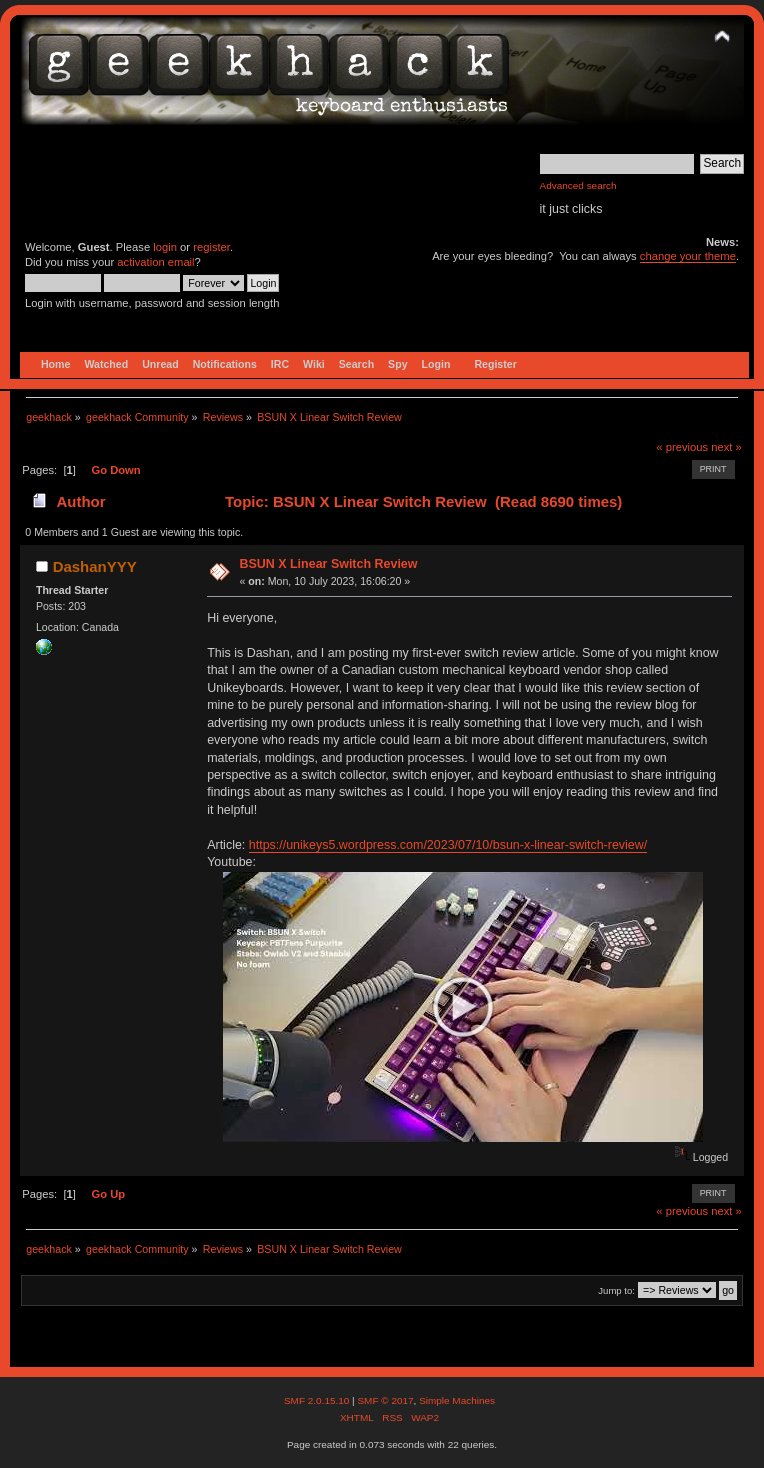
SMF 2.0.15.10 (318, 1400)
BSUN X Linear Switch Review (328, 564)
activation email (155, 262)
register (211, 247)
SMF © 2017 (385, 1400)
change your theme (688, 256)
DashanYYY (95, 566)
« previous (682, 447)
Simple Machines (457, 1400)
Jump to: (616, 1290)
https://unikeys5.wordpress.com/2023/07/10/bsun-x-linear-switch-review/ (448, 845)
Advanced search (578, 185)
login (165, 247)
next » (726, 447)
